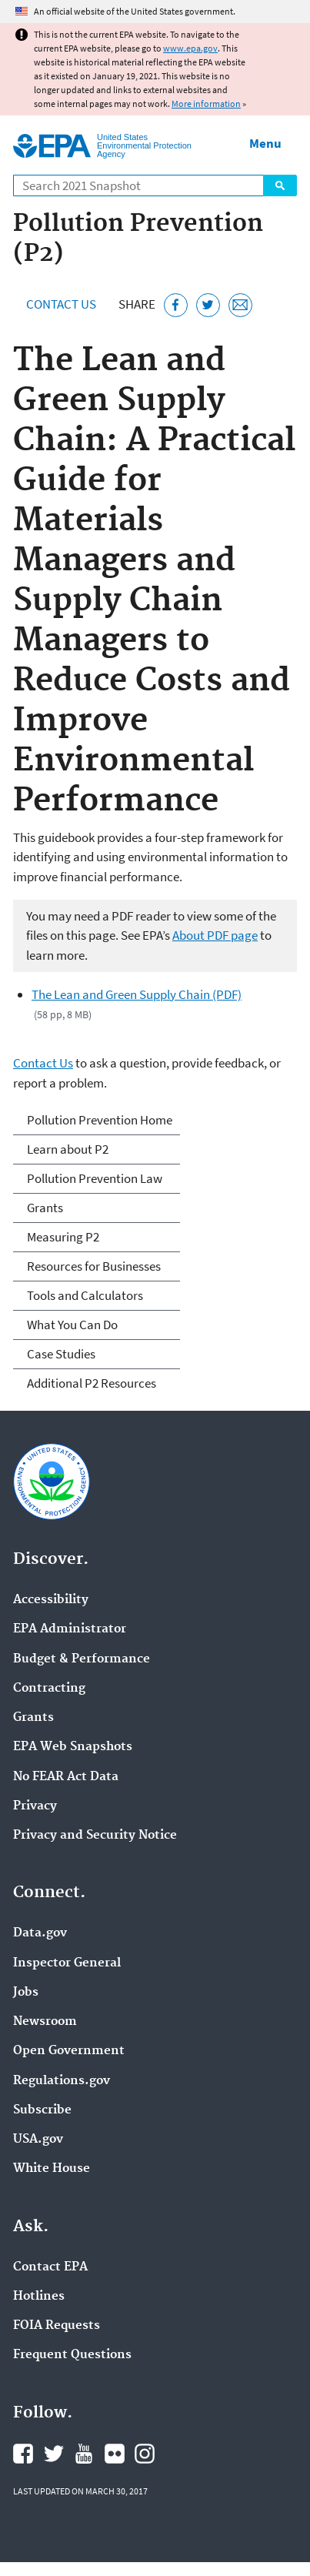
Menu (265, 143)
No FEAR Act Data (65, 1777)
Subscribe (42, 2110)
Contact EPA (50, 2267)
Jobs (25, 1993)
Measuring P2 (63, 1236)
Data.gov (40, 1933)
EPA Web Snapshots (72, 1747)
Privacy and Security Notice (95, 1836)
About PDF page (215, 935)
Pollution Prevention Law (94, 1178)
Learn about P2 (67, 1149)
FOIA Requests (56, 2326)
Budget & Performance (81, 1659)
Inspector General (67, 1963)
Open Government (69, 2051)
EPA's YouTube (84, 2454)
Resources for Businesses (94, 1266)
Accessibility (50, 1600)
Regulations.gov (61, 2081)
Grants (45, 1207)
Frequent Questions (72, 2355)
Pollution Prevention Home (99, 1119)
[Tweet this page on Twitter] (208, 305)
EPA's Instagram (145, 2454)
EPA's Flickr (115, 2454)
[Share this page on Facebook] (176, 305)
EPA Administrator (69, 1629)
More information (206, 103)
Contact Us (61, 304)
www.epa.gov (190, 48)
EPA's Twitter (54, 2454)
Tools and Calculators (85, 1295)
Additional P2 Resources (91, 1383)
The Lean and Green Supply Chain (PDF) (137, 994)
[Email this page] (240, 305)
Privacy (35, 1806)
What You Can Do (72, 1324)
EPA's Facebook (23, 2454)
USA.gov (38, 2140)
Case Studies (61, 1353)
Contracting (49, 1689)
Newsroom (45, 2022)
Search (280, 185)
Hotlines (39, 2297)
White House (51, 2169)
